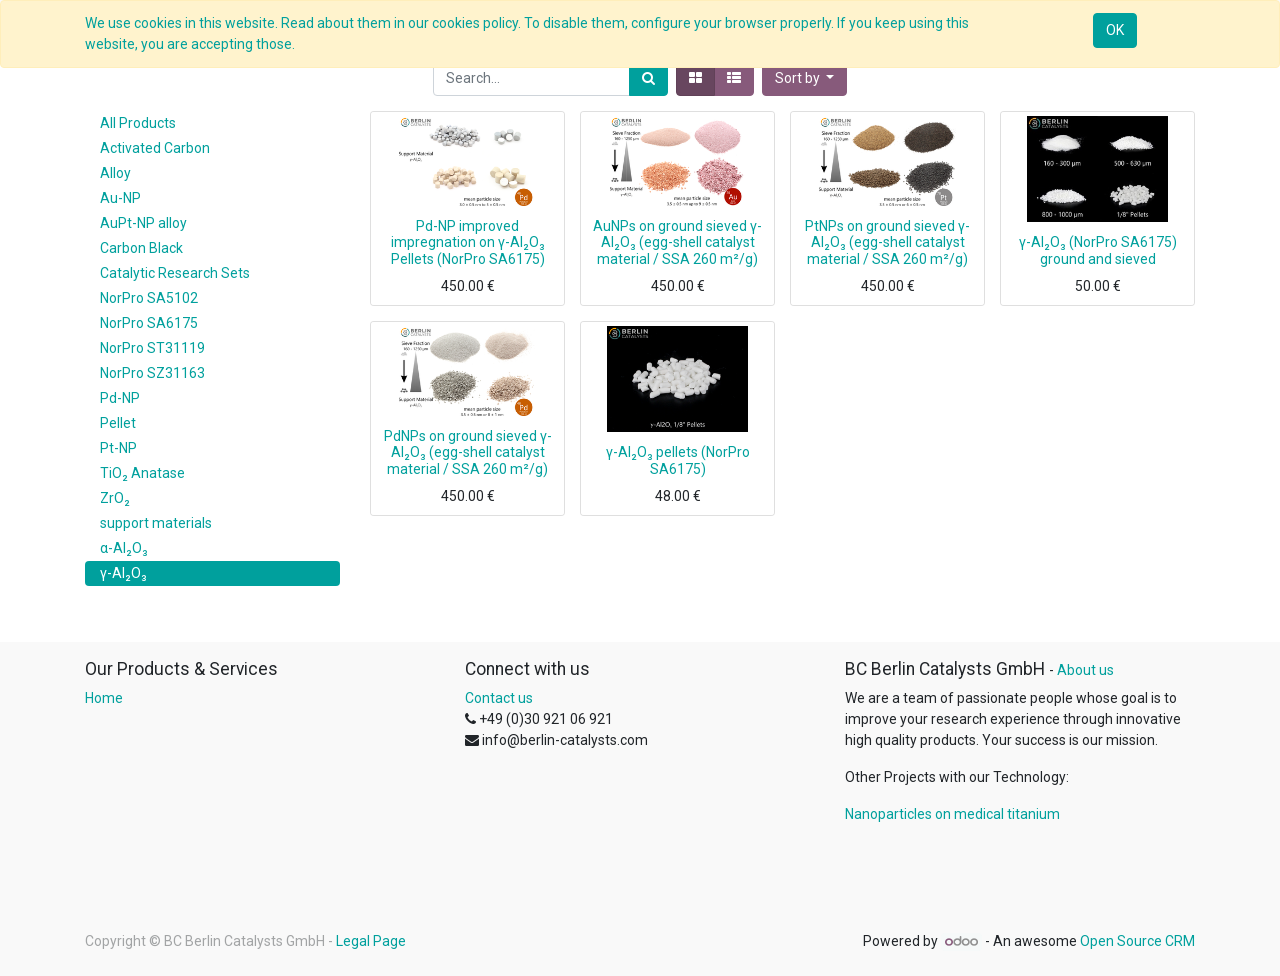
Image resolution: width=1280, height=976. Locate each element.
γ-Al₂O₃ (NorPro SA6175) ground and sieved (1098, 250)
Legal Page (371, 941)
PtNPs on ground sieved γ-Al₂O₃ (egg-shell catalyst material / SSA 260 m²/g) (887, 243)
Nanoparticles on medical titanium (952, 814)
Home (104, 698)
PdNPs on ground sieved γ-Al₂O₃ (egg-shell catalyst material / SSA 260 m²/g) (468, 453)
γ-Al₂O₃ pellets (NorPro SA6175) (678, 460)
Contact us (499, 698)
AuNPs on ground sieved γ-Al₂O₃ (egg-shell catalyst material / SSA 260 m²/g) (677, 243)
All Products (138, 123)
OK (1115, 30)
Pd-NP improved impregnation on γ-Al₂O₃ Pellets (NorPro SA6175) (468, 243)
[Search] (648, 78)
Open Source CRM (1137, 941)
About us (1085, 670)
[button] (805, 78)
